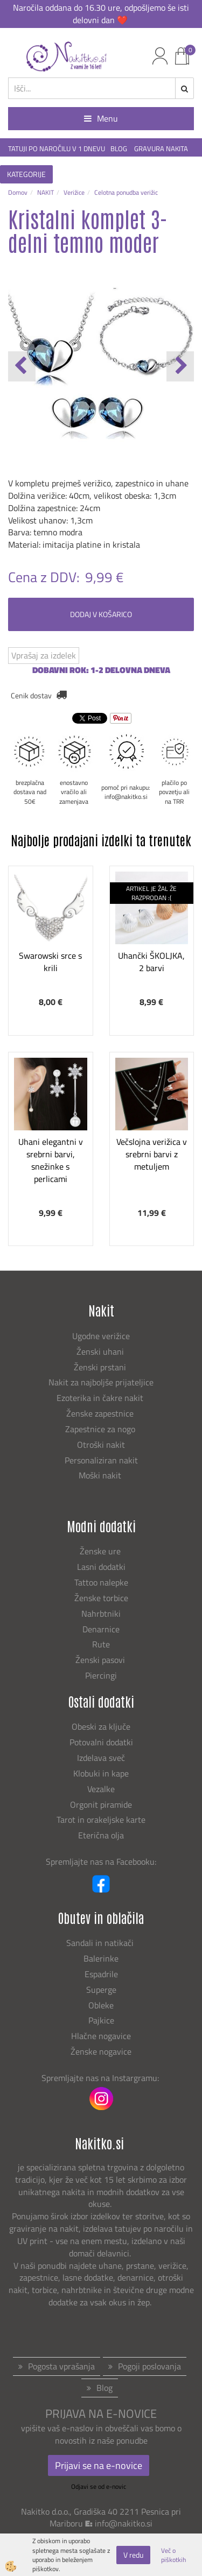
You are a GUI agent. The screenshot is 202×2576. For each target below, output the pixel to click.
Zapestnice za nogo (101, 1429)
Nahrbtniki (101, 1613)
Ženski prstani (101, 1367)
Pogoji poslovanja (149, 2366)
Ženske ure (101, 1551)
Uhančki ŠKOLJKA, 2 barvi (151, 961)
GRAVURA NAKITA (161, 149)
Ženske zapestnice (101, 1413)
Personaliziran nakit (101, 1460)
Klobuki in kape (101, 1773)
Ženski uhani (101, 1351)
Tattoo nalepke (101, 1582)
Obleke (101, 2005)
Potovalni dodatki (101, 1742)
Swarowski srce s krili (50, 961)
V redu (133, 2554)
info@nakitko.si (123, 2523)
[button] (180, 366)
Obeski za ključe (101, 1726)
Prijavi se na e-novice (98, 2465)
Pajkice (101, 2020)
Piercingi (101, 1675)
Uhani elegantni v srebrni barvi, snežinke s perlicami (50, 1160)
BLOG (119, 149)
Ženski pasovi (101, 1659)
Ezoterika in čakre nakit (101, 1397)
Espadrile (101, 1974)
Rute (101, 1644)
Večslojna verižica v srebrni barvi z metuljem (151, 1154)
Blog (104, 2387)
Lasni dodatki (101, 1566)
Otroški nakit (101, 1444)
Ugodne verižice (101, 1335)
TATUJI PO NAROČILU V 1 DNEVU (56, 149)
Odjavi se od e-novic (98, 2486)
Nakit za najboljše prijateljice (101, 1382)
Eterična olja (101, 1835)
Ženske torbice (101, 1597)
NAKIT (45, 192)
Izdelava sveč (101, 1757)
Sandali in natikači (101, 1942)
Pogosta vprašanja (61, 2366)
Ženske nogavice (101, 2051)
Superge (101, 1989)
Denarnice (101, 1629)
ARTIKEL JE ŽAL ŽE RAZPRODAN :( (151, 893)
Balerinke (101, 1958)
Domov (17, 192)
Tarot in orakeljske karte (101, 1819)
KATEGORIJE (26, 174)
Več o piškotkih (173, 2555)
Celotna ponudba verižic (126, 192)
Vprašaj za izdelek (43, 655)
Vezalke (101, 1788)
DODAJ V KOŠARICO (101, 614)
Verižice (74, 192)
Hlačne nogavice (101, 2035)
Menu (101, 118)
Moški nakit (101, 1475)
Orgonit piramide (101, 1804)
